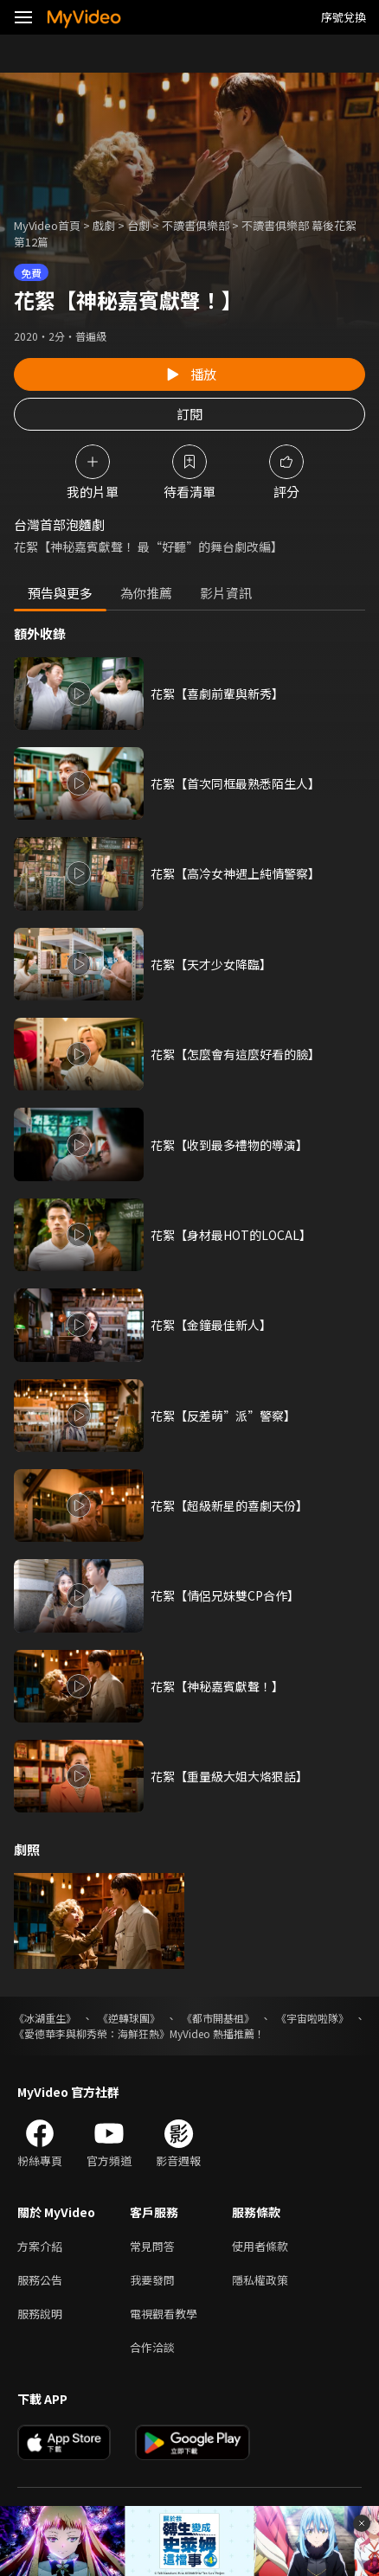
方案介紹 (39, 2246)
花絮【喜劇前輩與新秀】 (217, 693)
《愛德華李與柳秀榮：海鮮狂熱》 (92, 2033)
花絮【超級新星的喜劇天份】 (229, 1505)
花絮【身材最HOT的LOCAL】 (231, 1234)
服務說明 (39, 2313)
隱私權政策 (260, 2280)
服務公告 (39, 2280)
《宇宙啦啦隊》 (312, 2017)
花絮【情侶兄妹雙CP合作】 (225, 1595)
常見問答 (152, 2246)
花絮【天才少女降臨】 (211, 964)
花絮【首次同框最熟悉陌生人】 (235, 783)
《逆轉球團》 (129, 2017)
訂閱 (189, 414)
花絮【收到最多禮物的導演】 (229, 1145)
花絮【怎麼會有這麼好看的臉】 (235, 1054)
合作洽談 (152, 2347)
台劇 (138, 225)
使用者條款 (260, 2246)
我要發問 (152, 2280)
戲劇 (104, 225)
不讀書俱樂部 (195, 225)
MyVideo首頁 (47, 225)
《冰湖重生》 (45, 2017)
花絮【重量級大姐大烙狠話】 (229, 1776)
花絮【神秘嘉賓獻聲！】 (217, 1686)
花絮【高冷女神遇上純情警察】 (235, 873)
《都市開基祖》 (218, 2017)
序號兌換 (343, 17)
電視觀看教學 (163, 2313)
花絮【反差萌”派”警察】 (223, 1415)
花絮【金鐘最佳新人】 (211, 1324)
